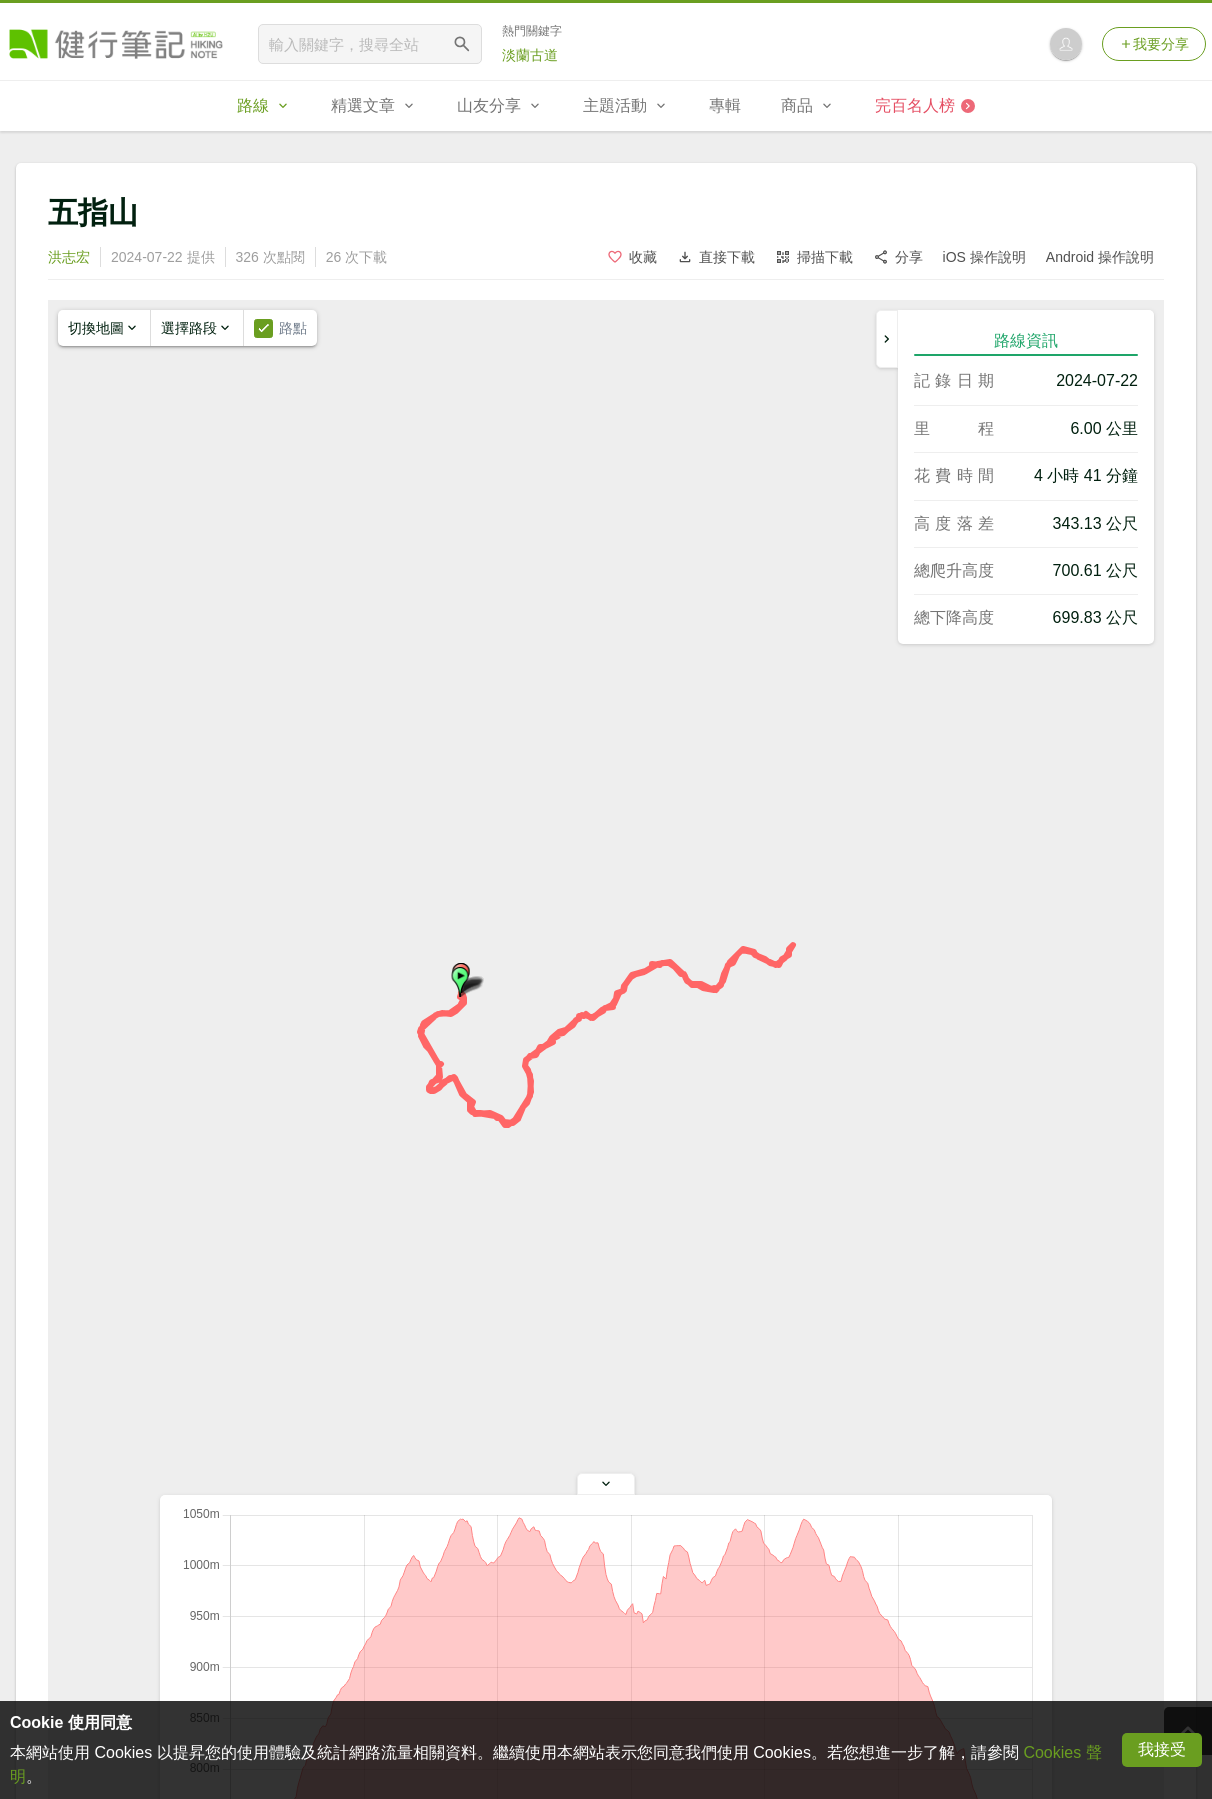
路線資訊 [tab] (1026, 340)
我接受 (1162, 1749)
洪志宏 (69, 257)
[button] (460, 982)
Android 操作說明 (1100, 257)
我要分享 (1154, 44)
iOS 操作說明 (984, 257)
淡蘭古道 (530, 55)
